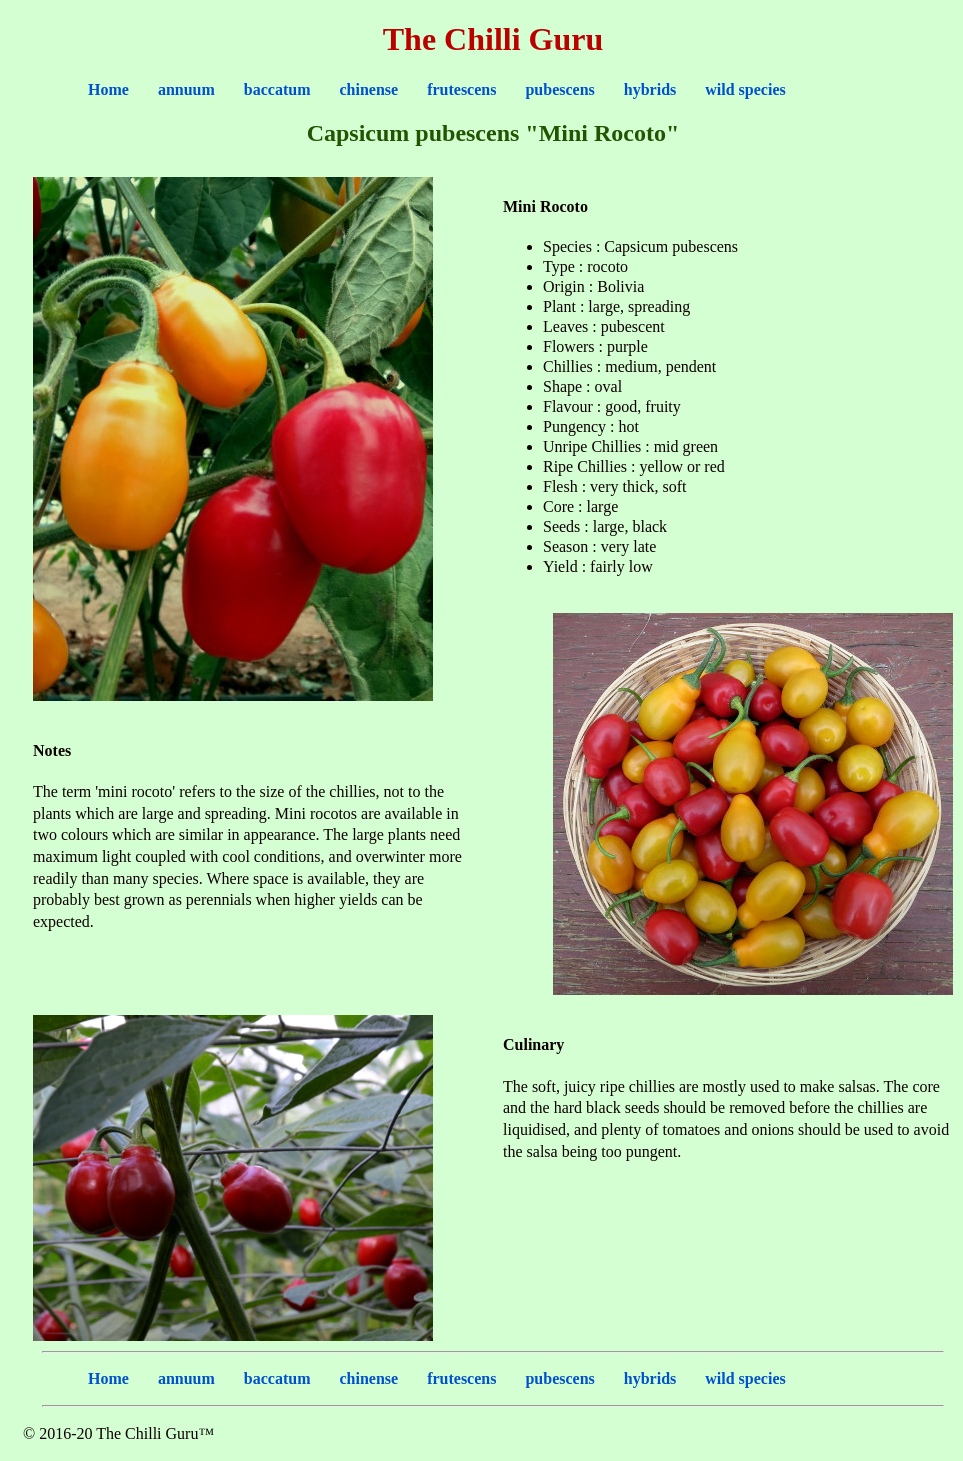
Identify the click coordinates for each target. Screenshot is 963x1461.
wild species (745, 89)
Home (108, 89)
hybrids (650, 89)
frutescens (461, 89)
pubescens (559, 89)
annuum (186, 89)
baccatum (277, 89)
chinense (368, 89)
